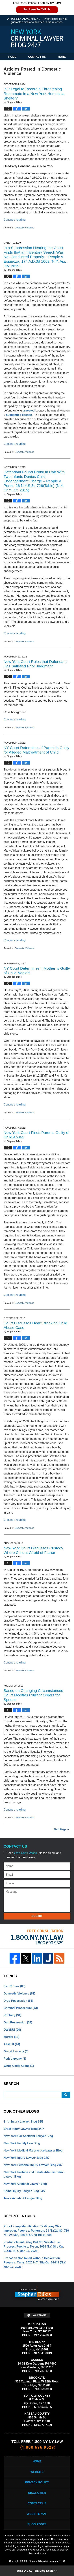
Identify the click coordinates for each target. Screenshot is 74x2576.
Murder (11, 2036)
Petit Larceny (15, 2058)
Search (66, 2095)
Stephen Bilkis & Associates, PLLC (47, 2561)
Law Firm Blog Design (36, 2570)
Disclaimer (37, 2492)
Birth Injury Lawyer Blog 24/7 (23, 2121)
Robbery (12, 2015)
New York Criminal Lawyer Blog (25, 2183)
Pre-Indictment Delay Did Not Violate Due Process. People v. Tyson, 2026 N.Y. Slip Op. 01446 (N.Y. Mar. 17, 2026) (34, 2246)
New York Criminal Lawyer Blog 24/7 (37, 38)
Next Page (60, 1829)
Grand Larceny (16, 2051)
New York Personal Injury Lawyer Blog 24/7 (33, 2165)
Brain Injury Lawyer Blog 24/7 (24, 2128)
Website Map (37, 2513)
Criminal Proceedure (21, 2008)
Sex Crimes (14, 1986)
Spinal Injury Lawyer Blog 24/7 (24, 2191)
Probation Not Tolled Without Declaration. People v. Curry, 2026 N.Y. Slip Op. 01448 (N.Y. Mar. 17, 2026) (35, 2262)
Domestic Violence (24, 227)
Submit (36, 1915)
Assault (12, 2044)
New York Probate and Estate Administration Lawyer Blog (34, 2174)
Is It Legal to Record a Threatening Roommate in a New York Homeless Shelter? (34, 93)
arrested (29, 410)
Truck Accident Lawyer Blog (23, 2198)
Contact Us (37, 56)
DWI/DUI (12, 2029)
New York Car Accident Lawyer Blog (28, 2136)
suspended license (19, 414)
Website (37, 2471)
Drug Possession (18, 2000)
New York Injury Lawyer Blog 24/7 (27, 2157)
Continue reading (15, 219)
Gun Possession (18, 2022)
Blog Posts (37, 2524)
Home (12, 56)
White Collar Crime (19, 2065)
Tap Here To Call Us (37, 9)
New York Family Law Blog (22, 2143)
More (62, 56)
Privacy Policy (37, 2482)
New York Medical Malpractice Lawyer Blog (33, 2150)
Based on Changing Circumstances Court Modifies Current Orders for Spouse (33, 1695)
